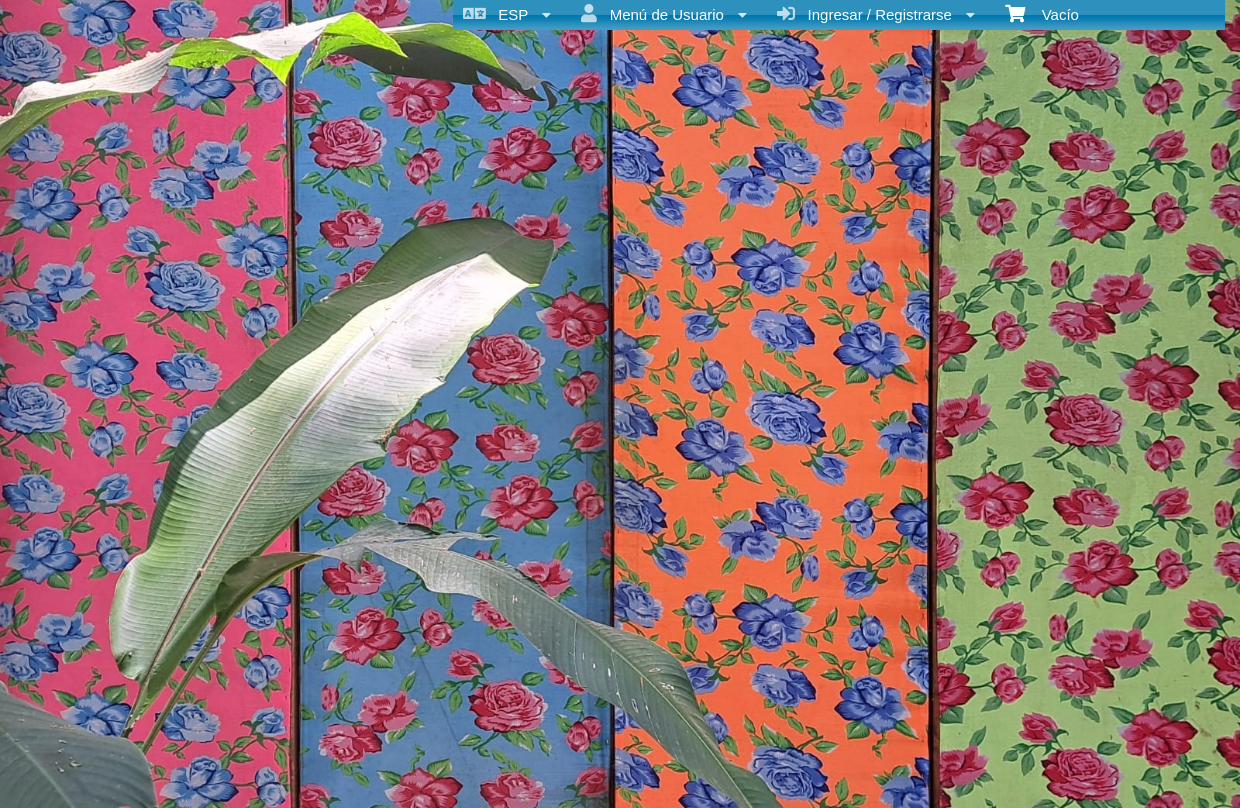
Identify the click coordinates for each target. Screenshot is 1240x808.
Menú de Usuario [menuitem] (664, 14)
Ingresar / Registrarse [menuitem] (876, 14)
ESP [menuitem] (507, 14)
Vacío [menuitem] (1042, 13)
